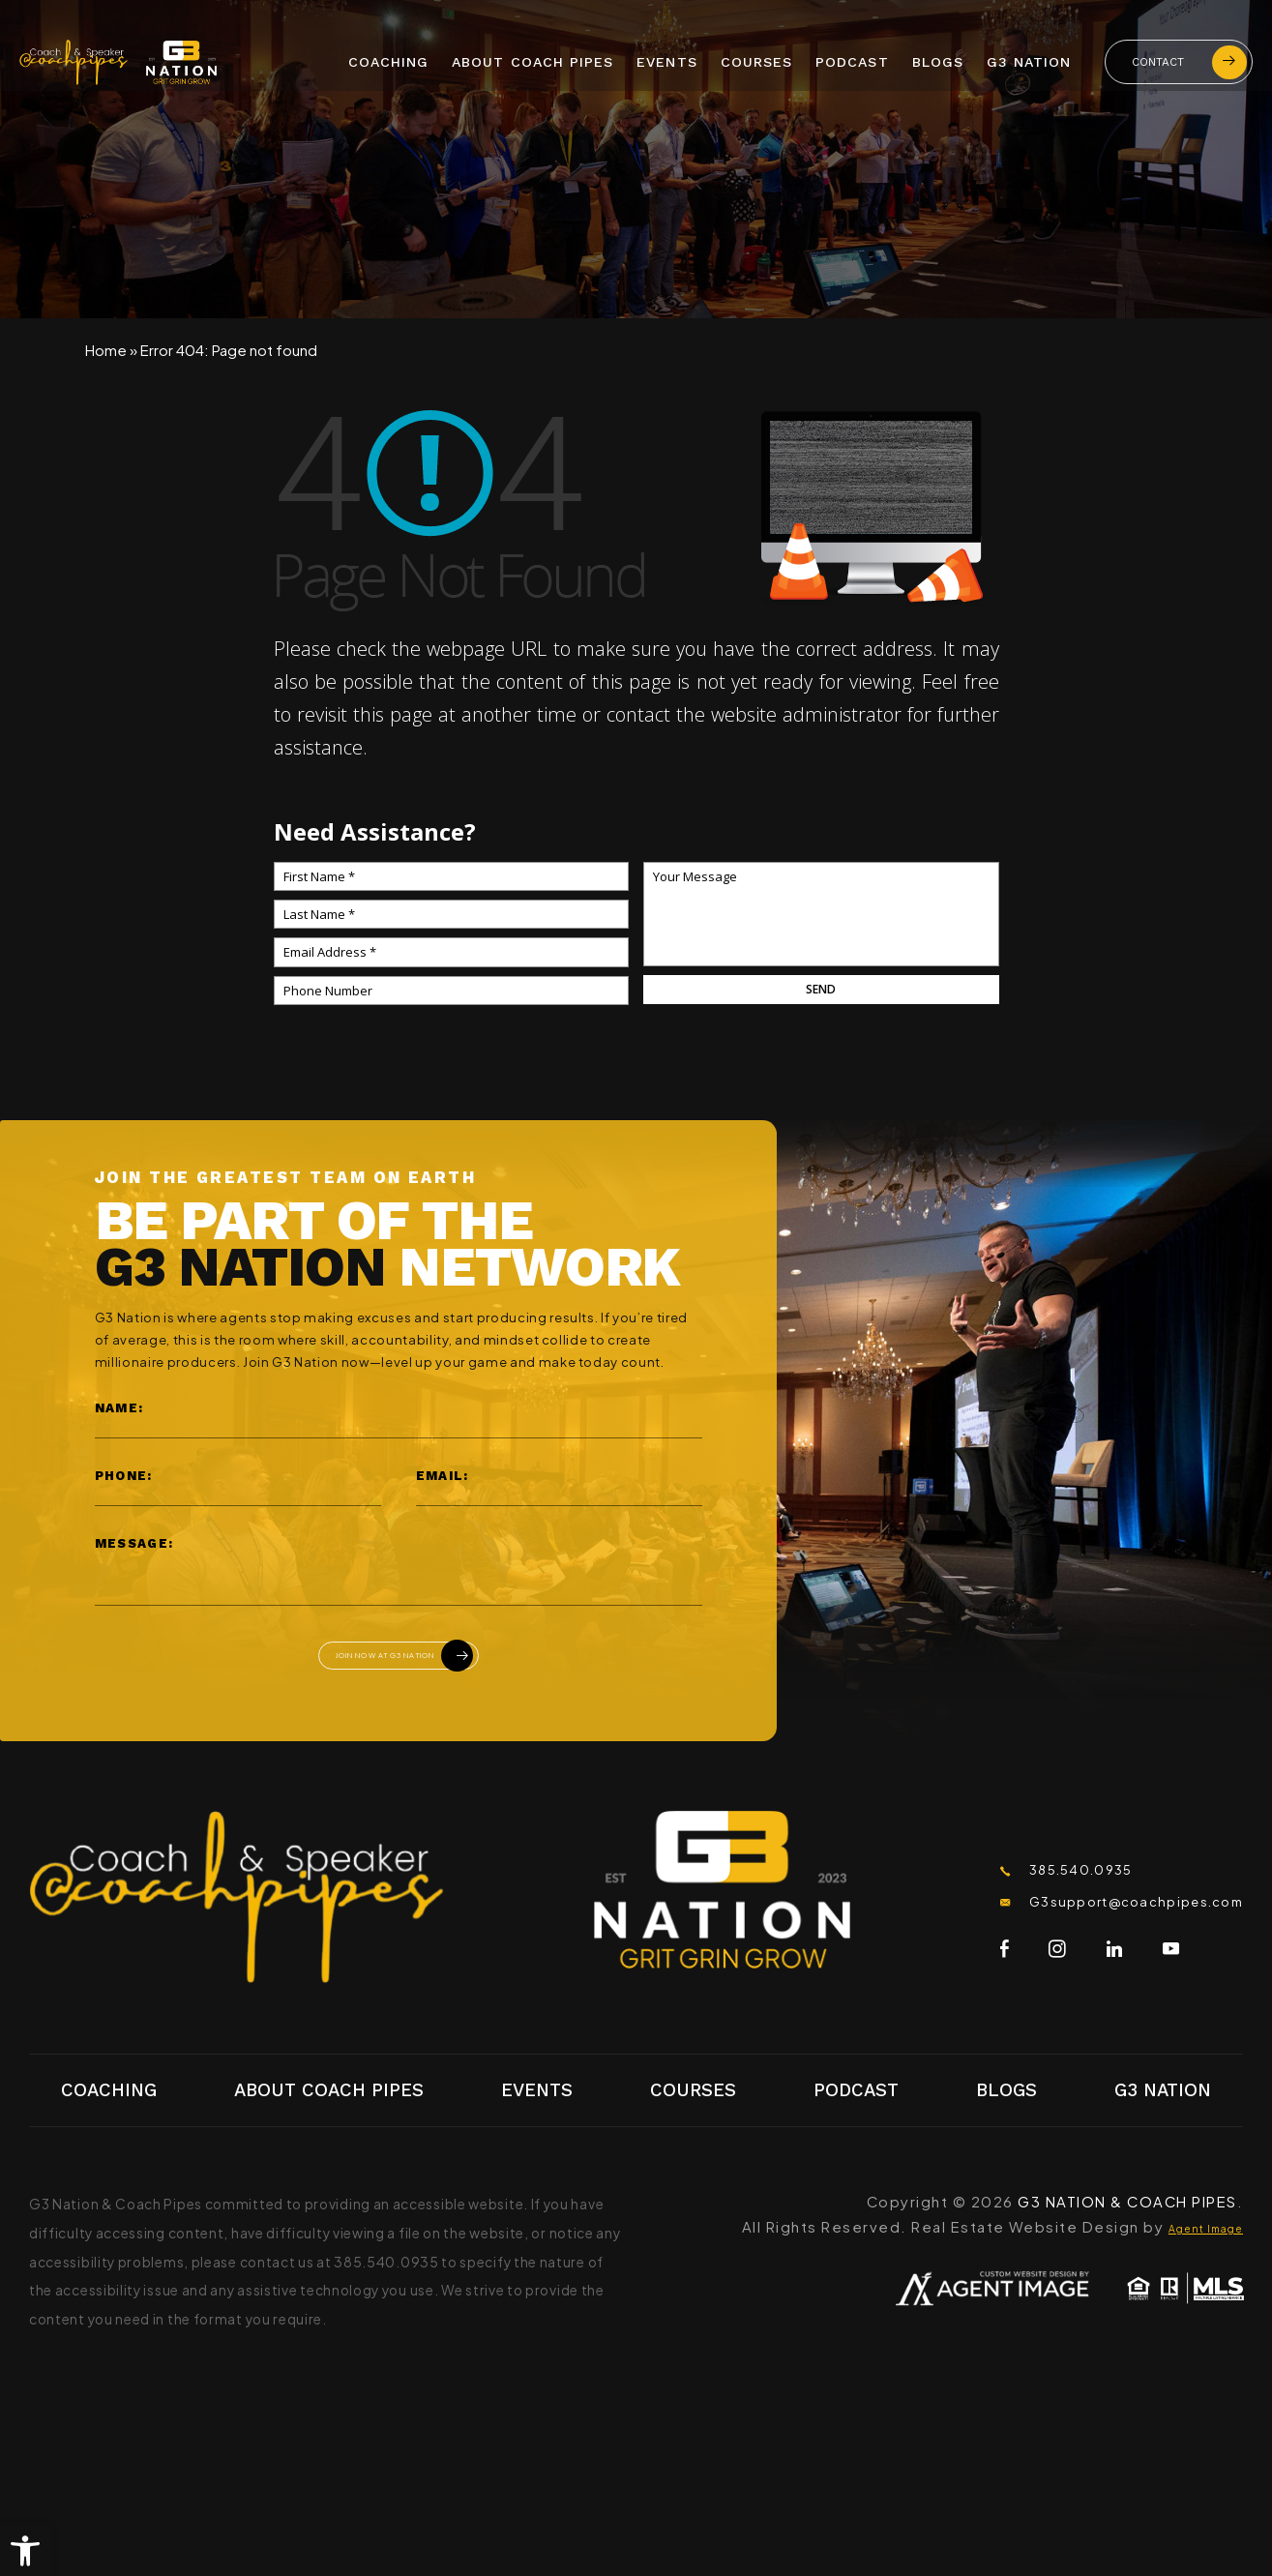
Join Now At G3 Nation (408, 1662)
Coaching (388, 59)
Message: (134, 1543)
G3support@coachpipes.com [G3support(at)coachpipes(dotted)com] (1093, 1918)
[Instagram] (964, 1967)
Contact (1189, 59)
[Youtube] (1077, 1967)
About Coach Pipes (532, 59)
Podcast (851, 59)
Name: (119, 1408)
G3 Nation (1029, 59)
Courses (756, 59)
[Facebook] (910, 1967)
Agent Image (1191, 2239)
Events (666, 59)
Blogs (937, 59)
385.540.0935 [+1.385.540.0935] (1017, 1881)
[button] (25, 2551)
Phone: (124, 1475)
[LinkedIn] (1020, 1967)
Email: (442, 1475)
